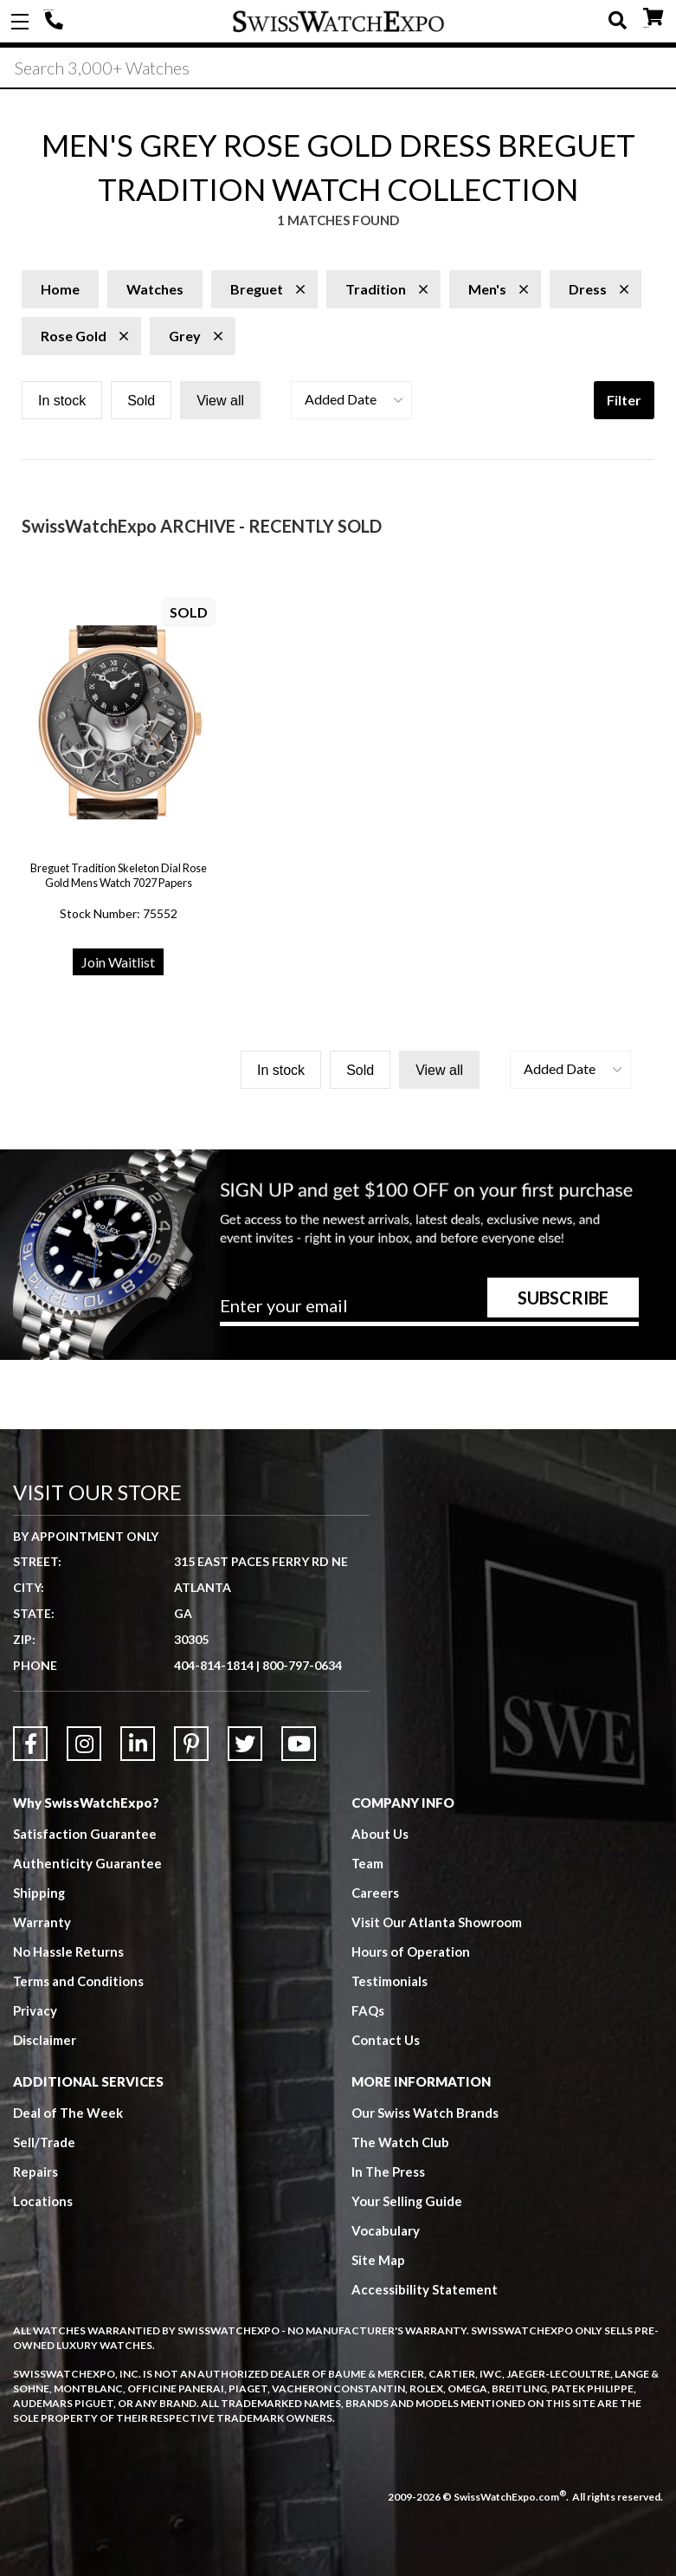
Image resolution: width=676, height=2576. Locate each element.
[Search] (338, 68)
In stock (62, 400)
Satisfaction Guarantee (85, 1833)
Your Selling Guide (407, 2201)
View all (220, 400)
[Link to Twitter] (245, 1743)
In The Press (388, 2171)
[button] (351, 400)
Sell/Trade (44, 2142)
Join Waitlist (118, 962)
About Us (380, 1833)
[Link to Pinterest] (191, 1743)
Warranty (42, 1922)
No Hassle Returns (68, 1951)
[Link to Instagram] (84, 1743)
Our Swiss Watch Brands (425, 2112)
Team (367, 1863)
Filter (624, 400)
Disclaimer (44, 2040)
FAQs (367, 2010)
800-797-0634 (302, 1665)
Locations (43, 2201)
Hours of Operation (410, 1951)
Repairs (35, 2171)
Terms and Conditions (79, 1981)
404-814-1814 (56, 22)
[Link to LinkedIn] (137, 1743)
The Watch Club (400, 2142)
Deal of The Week (68, 2112)
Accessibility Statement (424, 2289)
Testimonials (389, 1981)
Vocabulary (385, 2230)
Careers (375, 1892)
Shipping (39, 1892)
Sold (141, 400)
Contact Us (385, 2040)
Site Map (378, 2260)
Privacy (35, 2010)
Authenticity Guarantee (87, 1863)
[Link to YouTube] (298, 1743)
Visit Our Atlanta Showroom (436, 1922)
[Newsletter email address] (429, 1311)
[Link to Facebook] (30, 1743)
